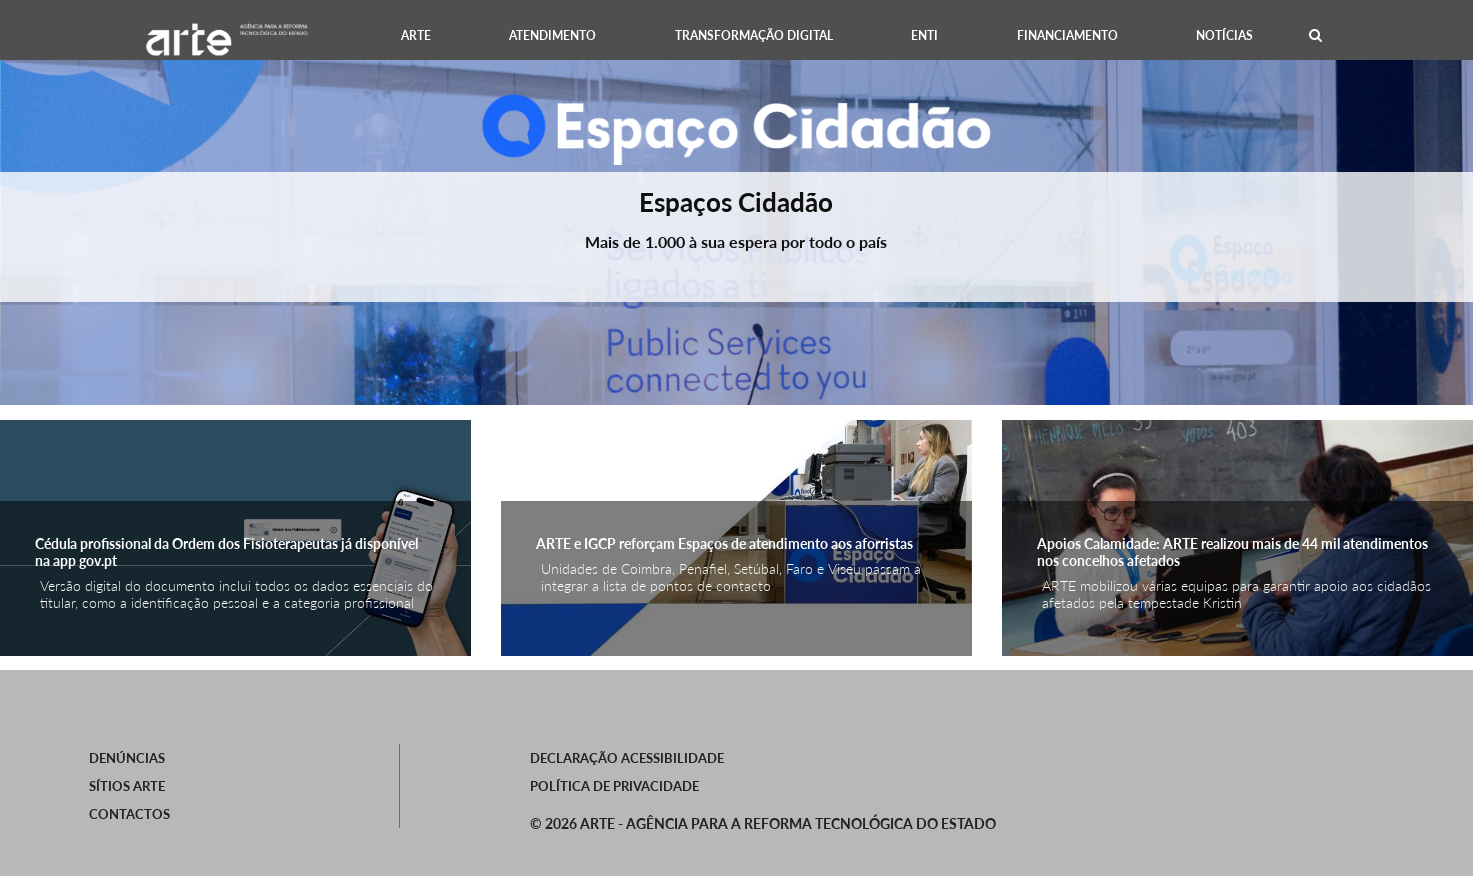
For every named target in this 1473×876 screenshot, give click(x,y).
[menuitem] (415, 35)
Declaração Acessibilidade (627, 758)
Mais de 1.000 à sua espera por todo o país (736, 241)
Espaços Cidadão (736, 202)
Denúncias (127, 758)
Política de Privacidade (614, 786)
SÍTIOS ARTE (127, 786)
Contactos (129, 814)
